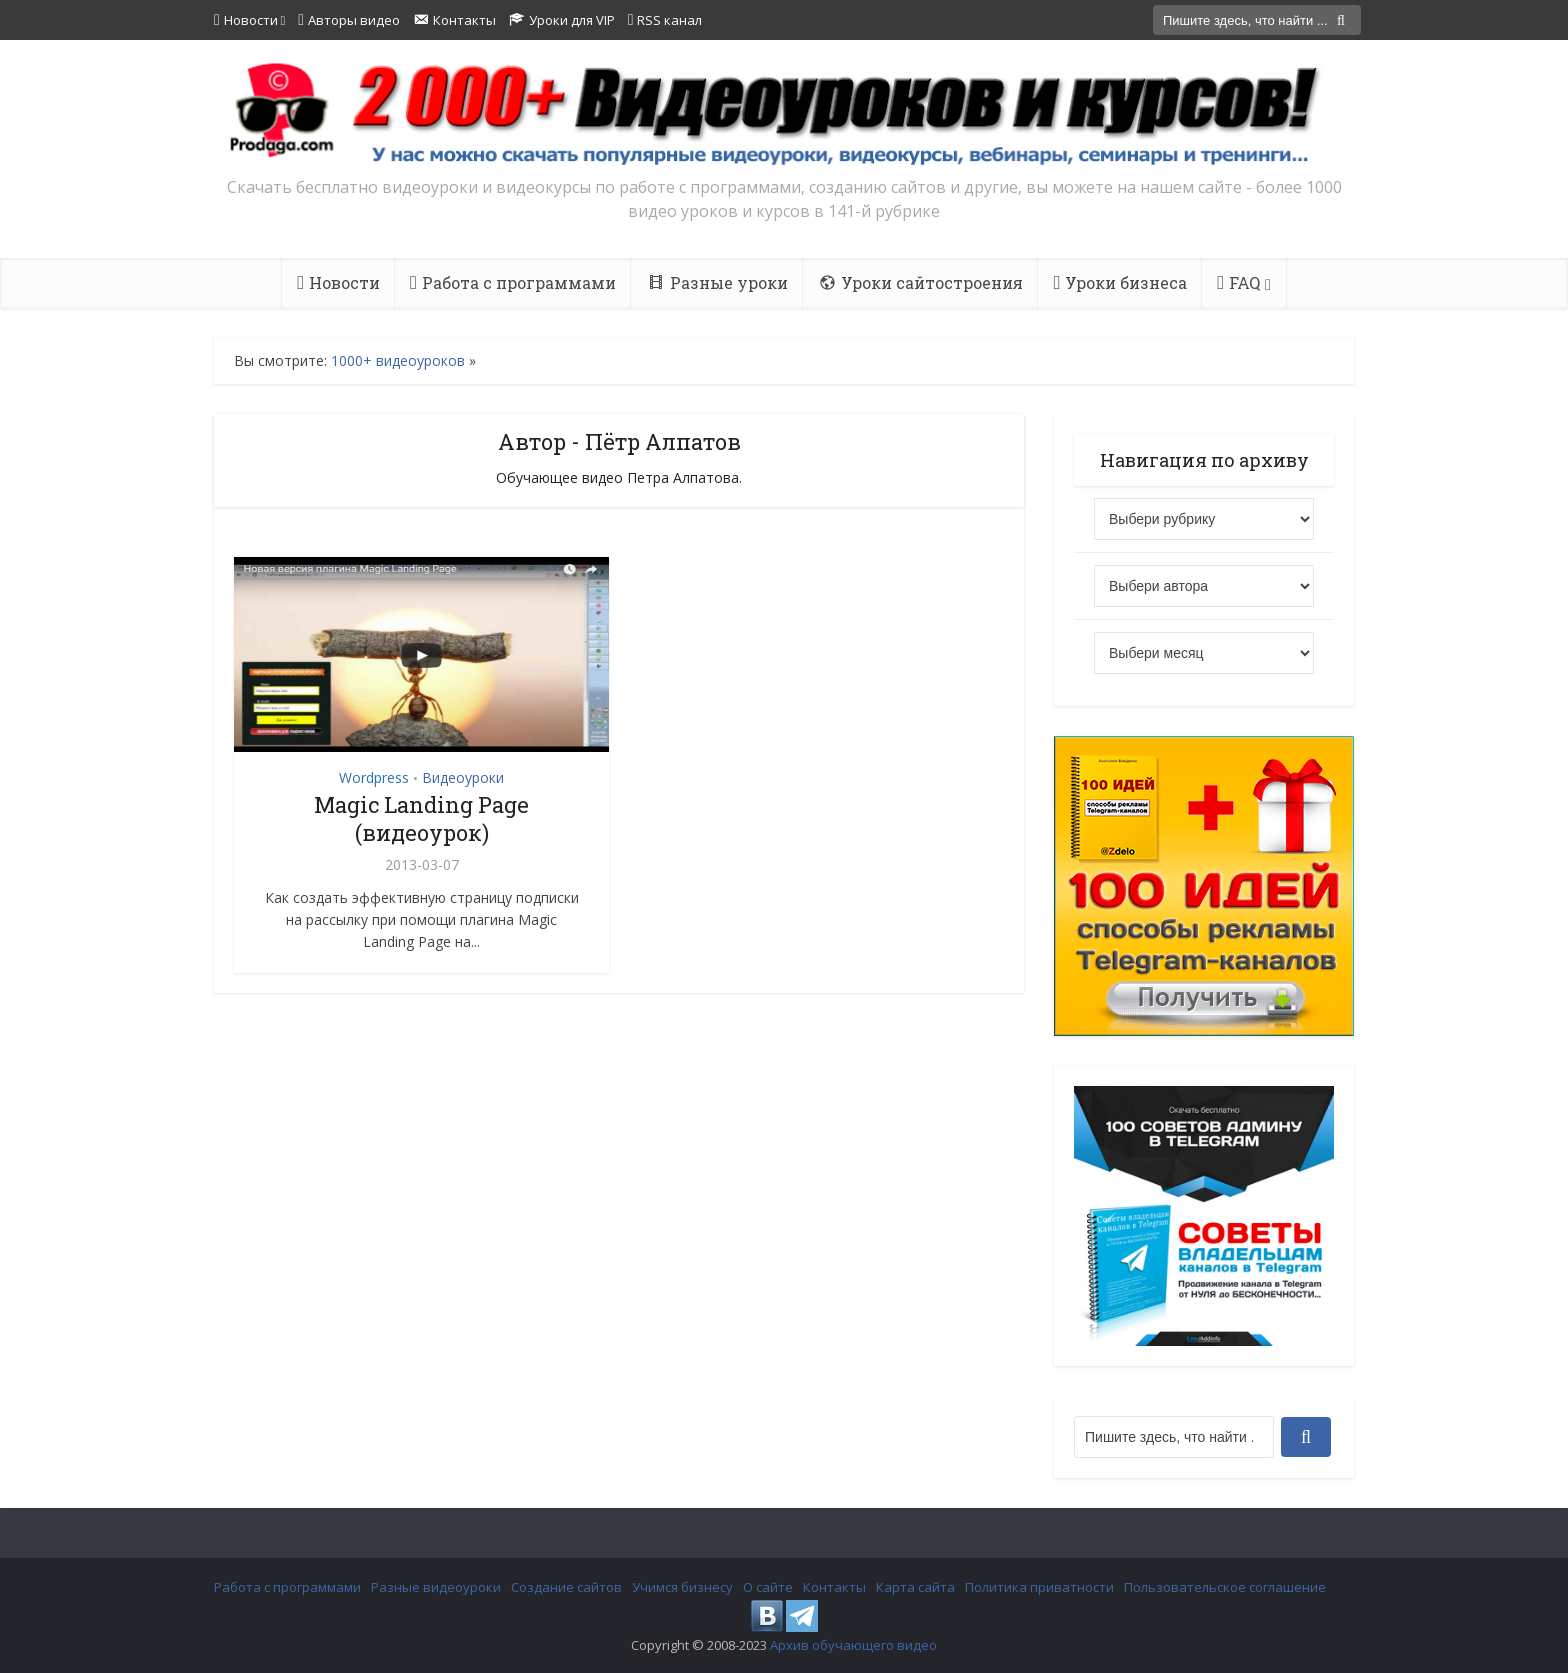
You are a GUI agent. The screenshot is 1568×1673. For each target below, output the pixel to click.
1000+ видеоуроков (398, 360)
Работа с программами (287, 1587)
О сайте (768, 1587)
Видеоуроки (463, 777)
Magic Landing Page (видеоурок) (421, 818)
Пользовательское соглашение (1225, 1587)
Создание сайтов (566, 1587)
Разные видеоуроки (436, 1587)
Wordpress (374, 777)
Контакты (834, 1587)
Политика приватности (1039, 1587)
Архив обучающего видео (853, 1645)
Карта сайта (915, 1587)
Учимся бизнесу (682, 1587)
